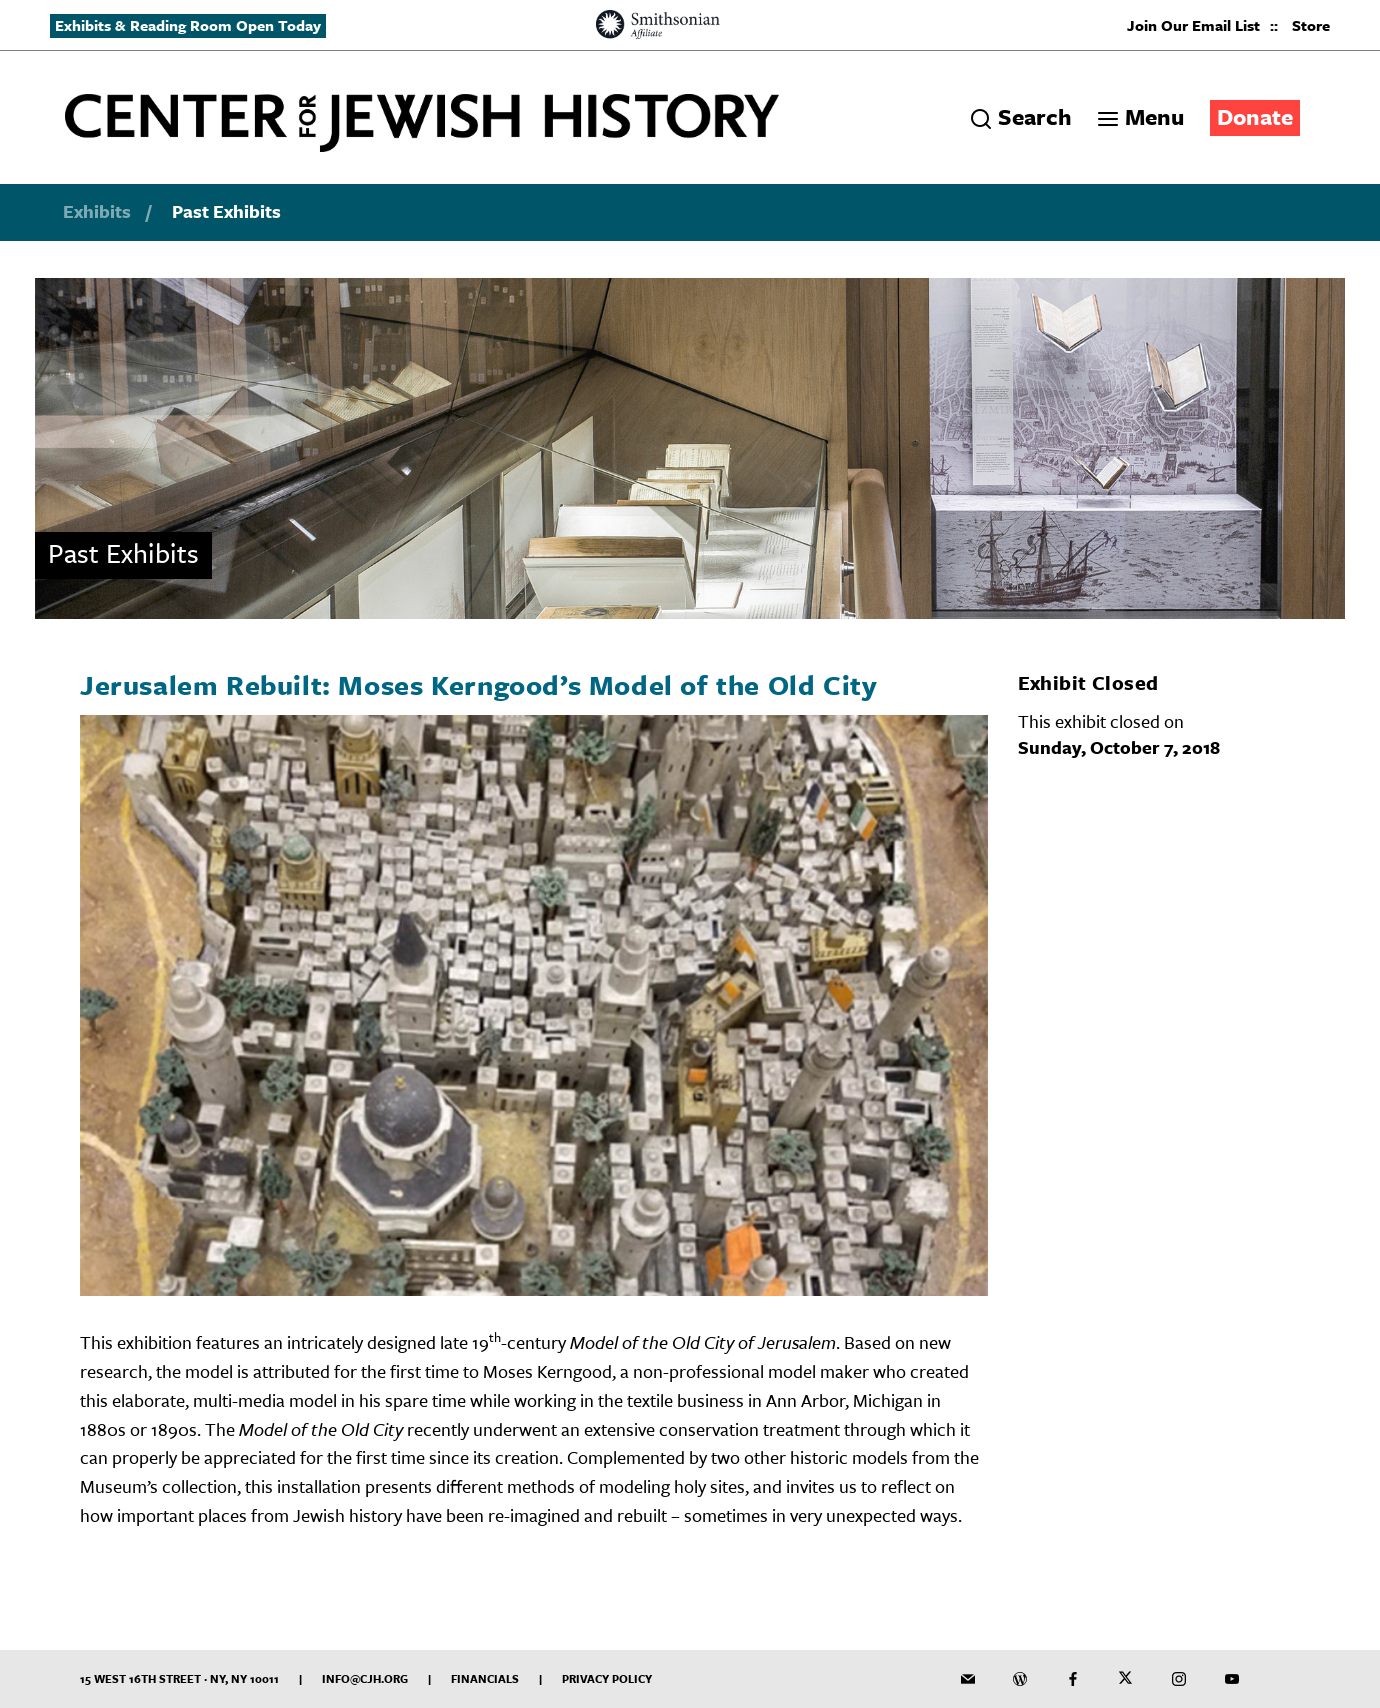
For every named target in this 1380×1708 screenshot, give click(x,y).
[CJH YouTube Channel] (1232, 1679)
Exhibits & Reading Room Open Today (188, 25)
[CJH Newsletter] (968, 1679)
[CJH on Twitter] (1126, 1679)
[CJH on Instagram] (1179, 1679)
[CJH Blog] (1020, 1679)
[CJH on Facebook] (1073, 1679)
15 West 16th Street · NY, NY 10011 (179, 1678)
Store (1311, 25)
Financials (485, 1678)
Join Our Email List (1193, 25)
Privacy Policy (607, 1678)
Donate (1255, 116)
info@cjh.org (365, 1678)
